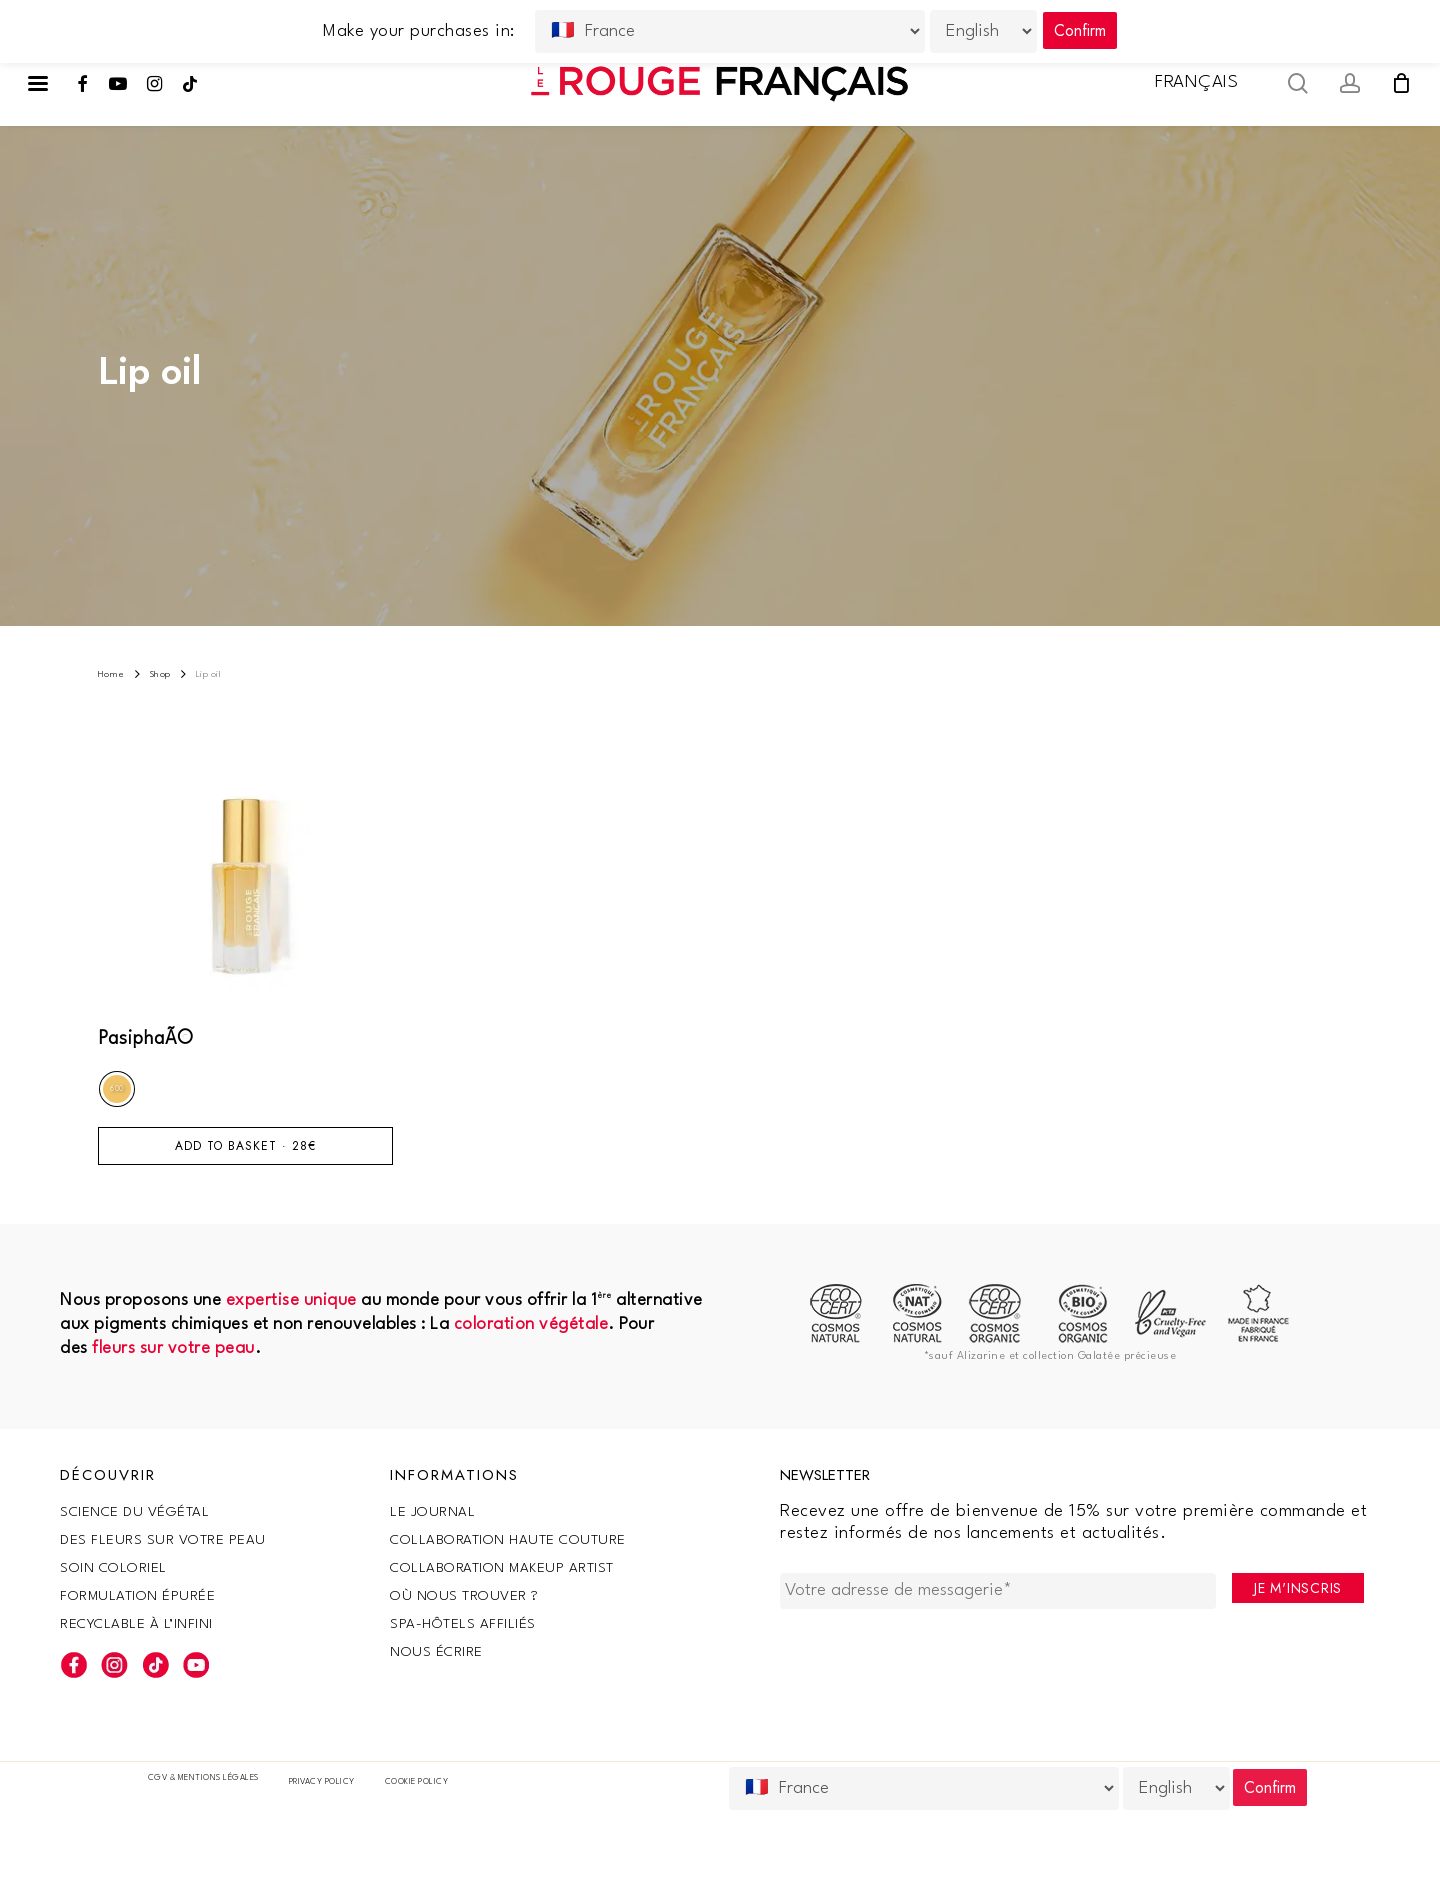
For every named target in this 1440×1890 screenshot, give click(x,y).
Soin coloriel (113, 1568)
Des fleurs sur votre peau (163, 1540)
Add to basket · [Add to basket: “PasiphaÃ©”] (245, 1146)
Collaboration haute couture (508, 1540)
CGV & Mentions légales (203, 1778)
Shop (160, 674)
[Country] (924, 1788)
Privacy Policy (322, 1782)
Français (1196, 82)
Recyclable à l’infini (136, 1624)
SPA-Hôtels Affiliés (463, 1624)
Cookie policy (417, 1782)
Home (111, 674)
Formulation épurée (137, 1596)
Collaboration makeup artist (502, 1568)
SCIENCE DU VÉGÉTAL (134, 1512)
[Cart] (1401, 83)
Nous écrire (436, 1652)
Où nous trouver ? (464, 1596)
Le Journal (432, 1512)
